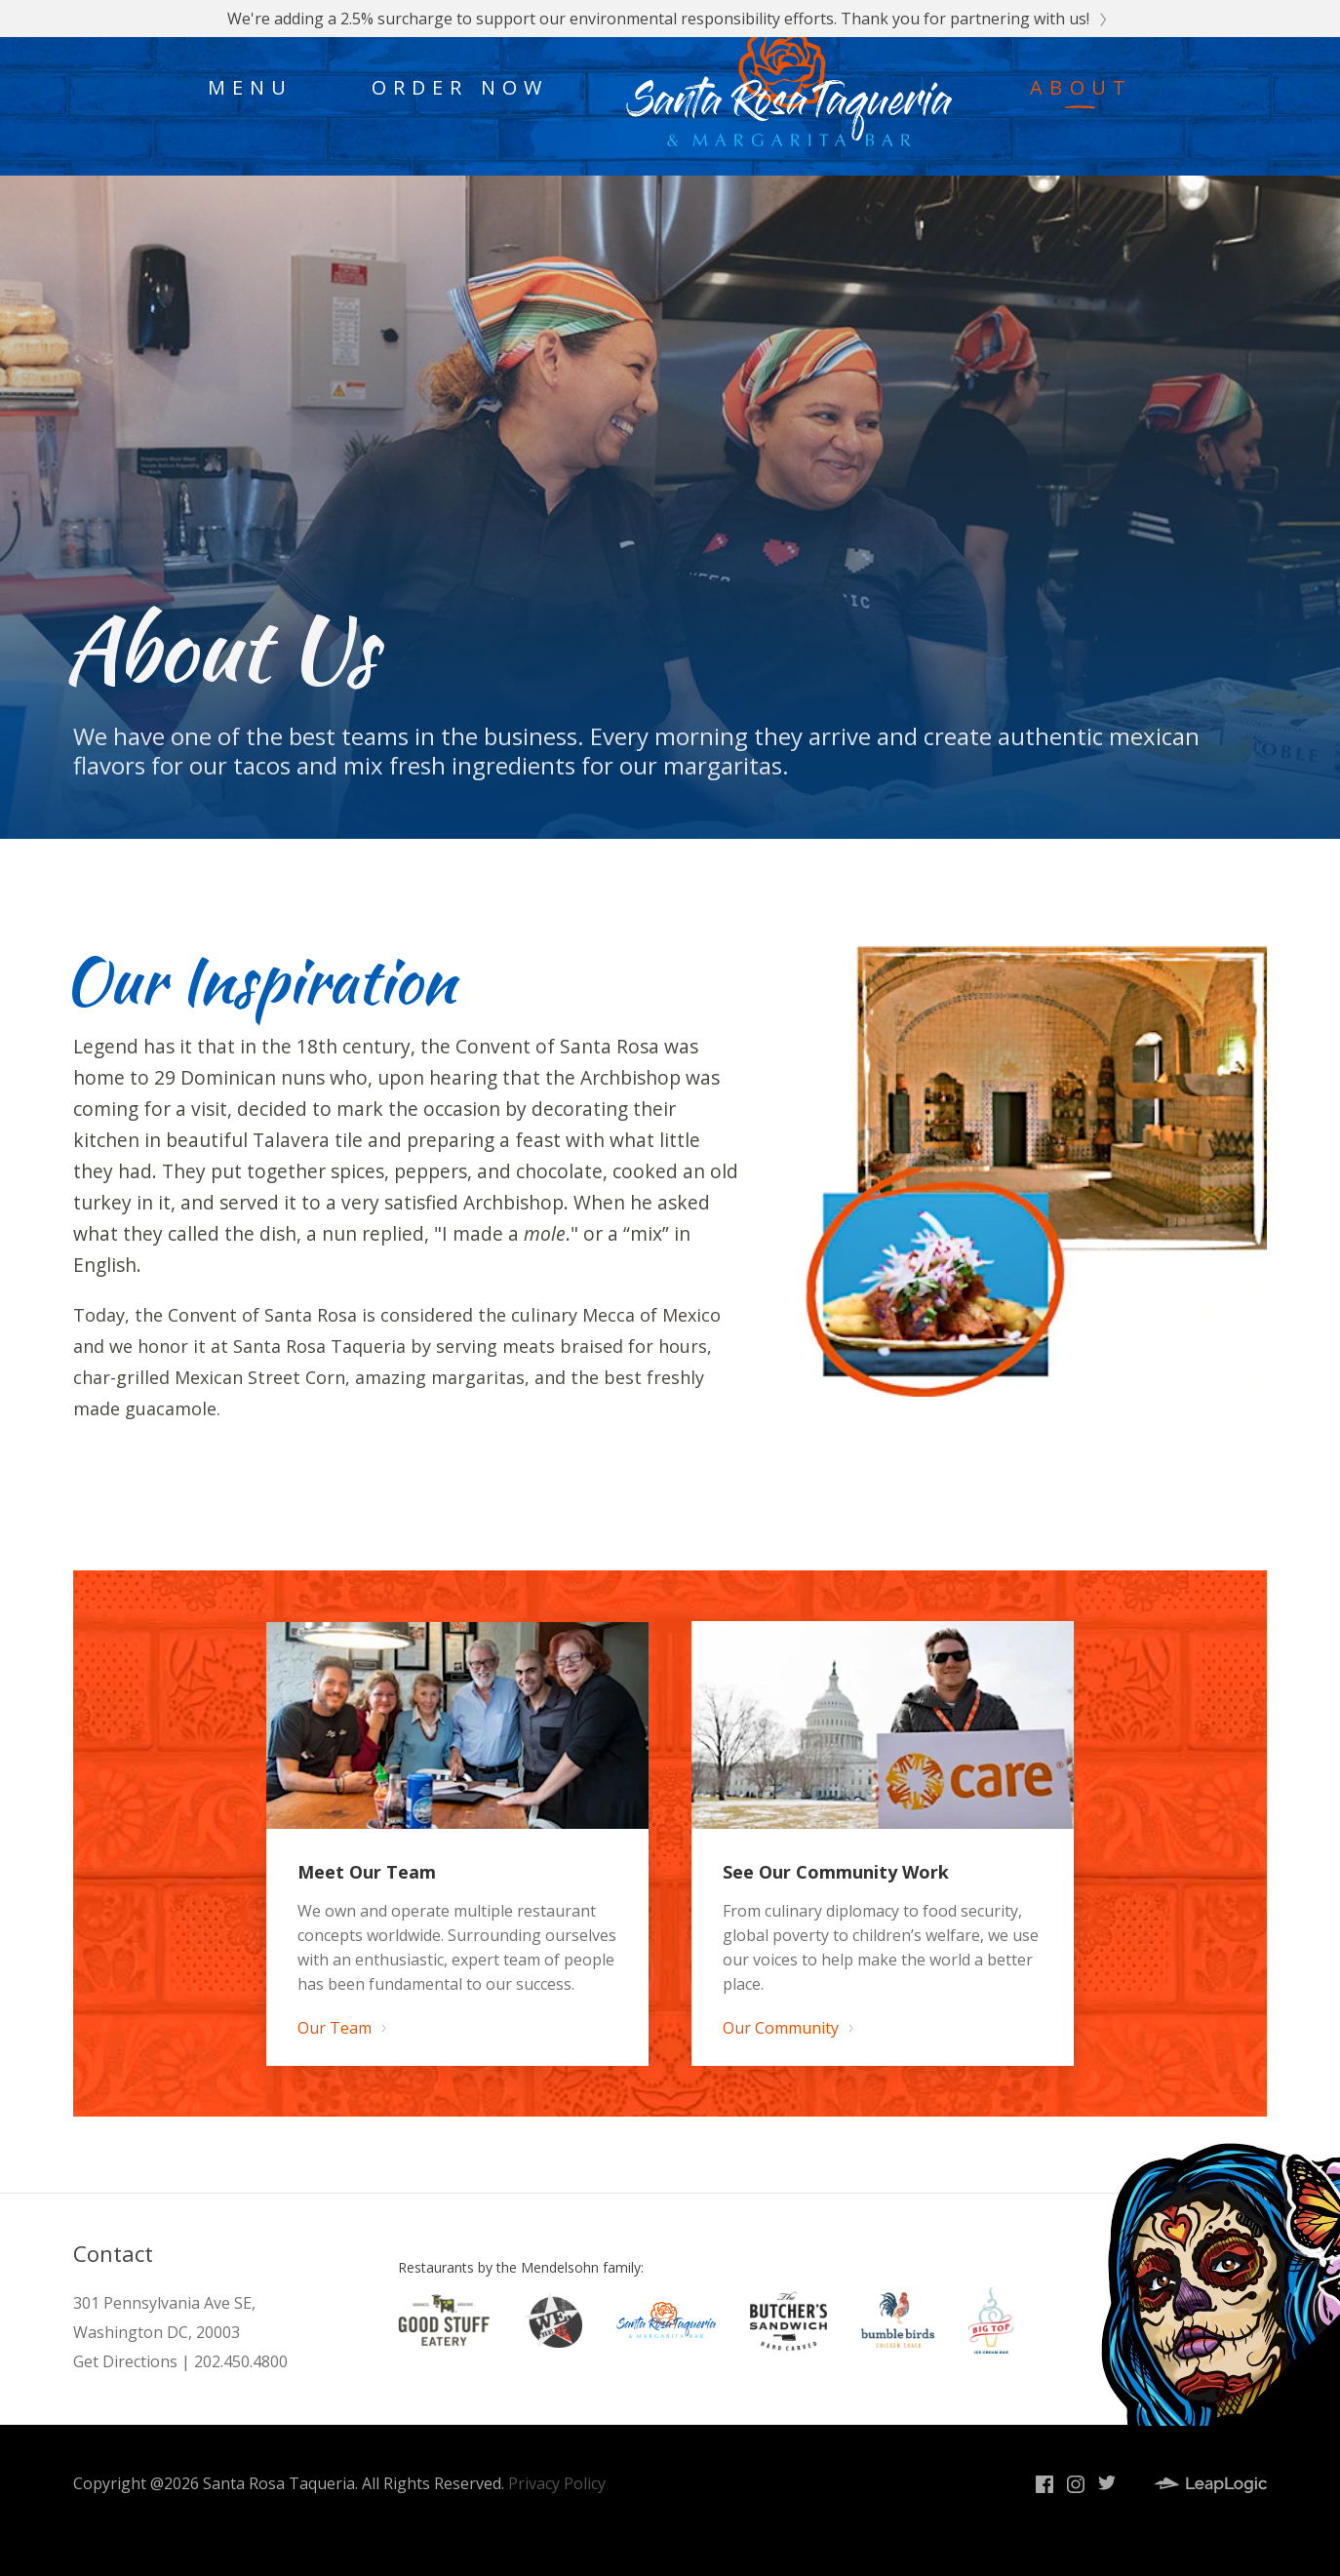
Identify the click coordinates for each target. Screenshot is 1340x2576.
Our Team (340, 2028)
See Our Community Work (836, 1871)
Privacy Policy (557, 2483)
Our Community (787, 2028)
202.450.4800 (241, 2361)
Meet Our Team (366, 1871)
